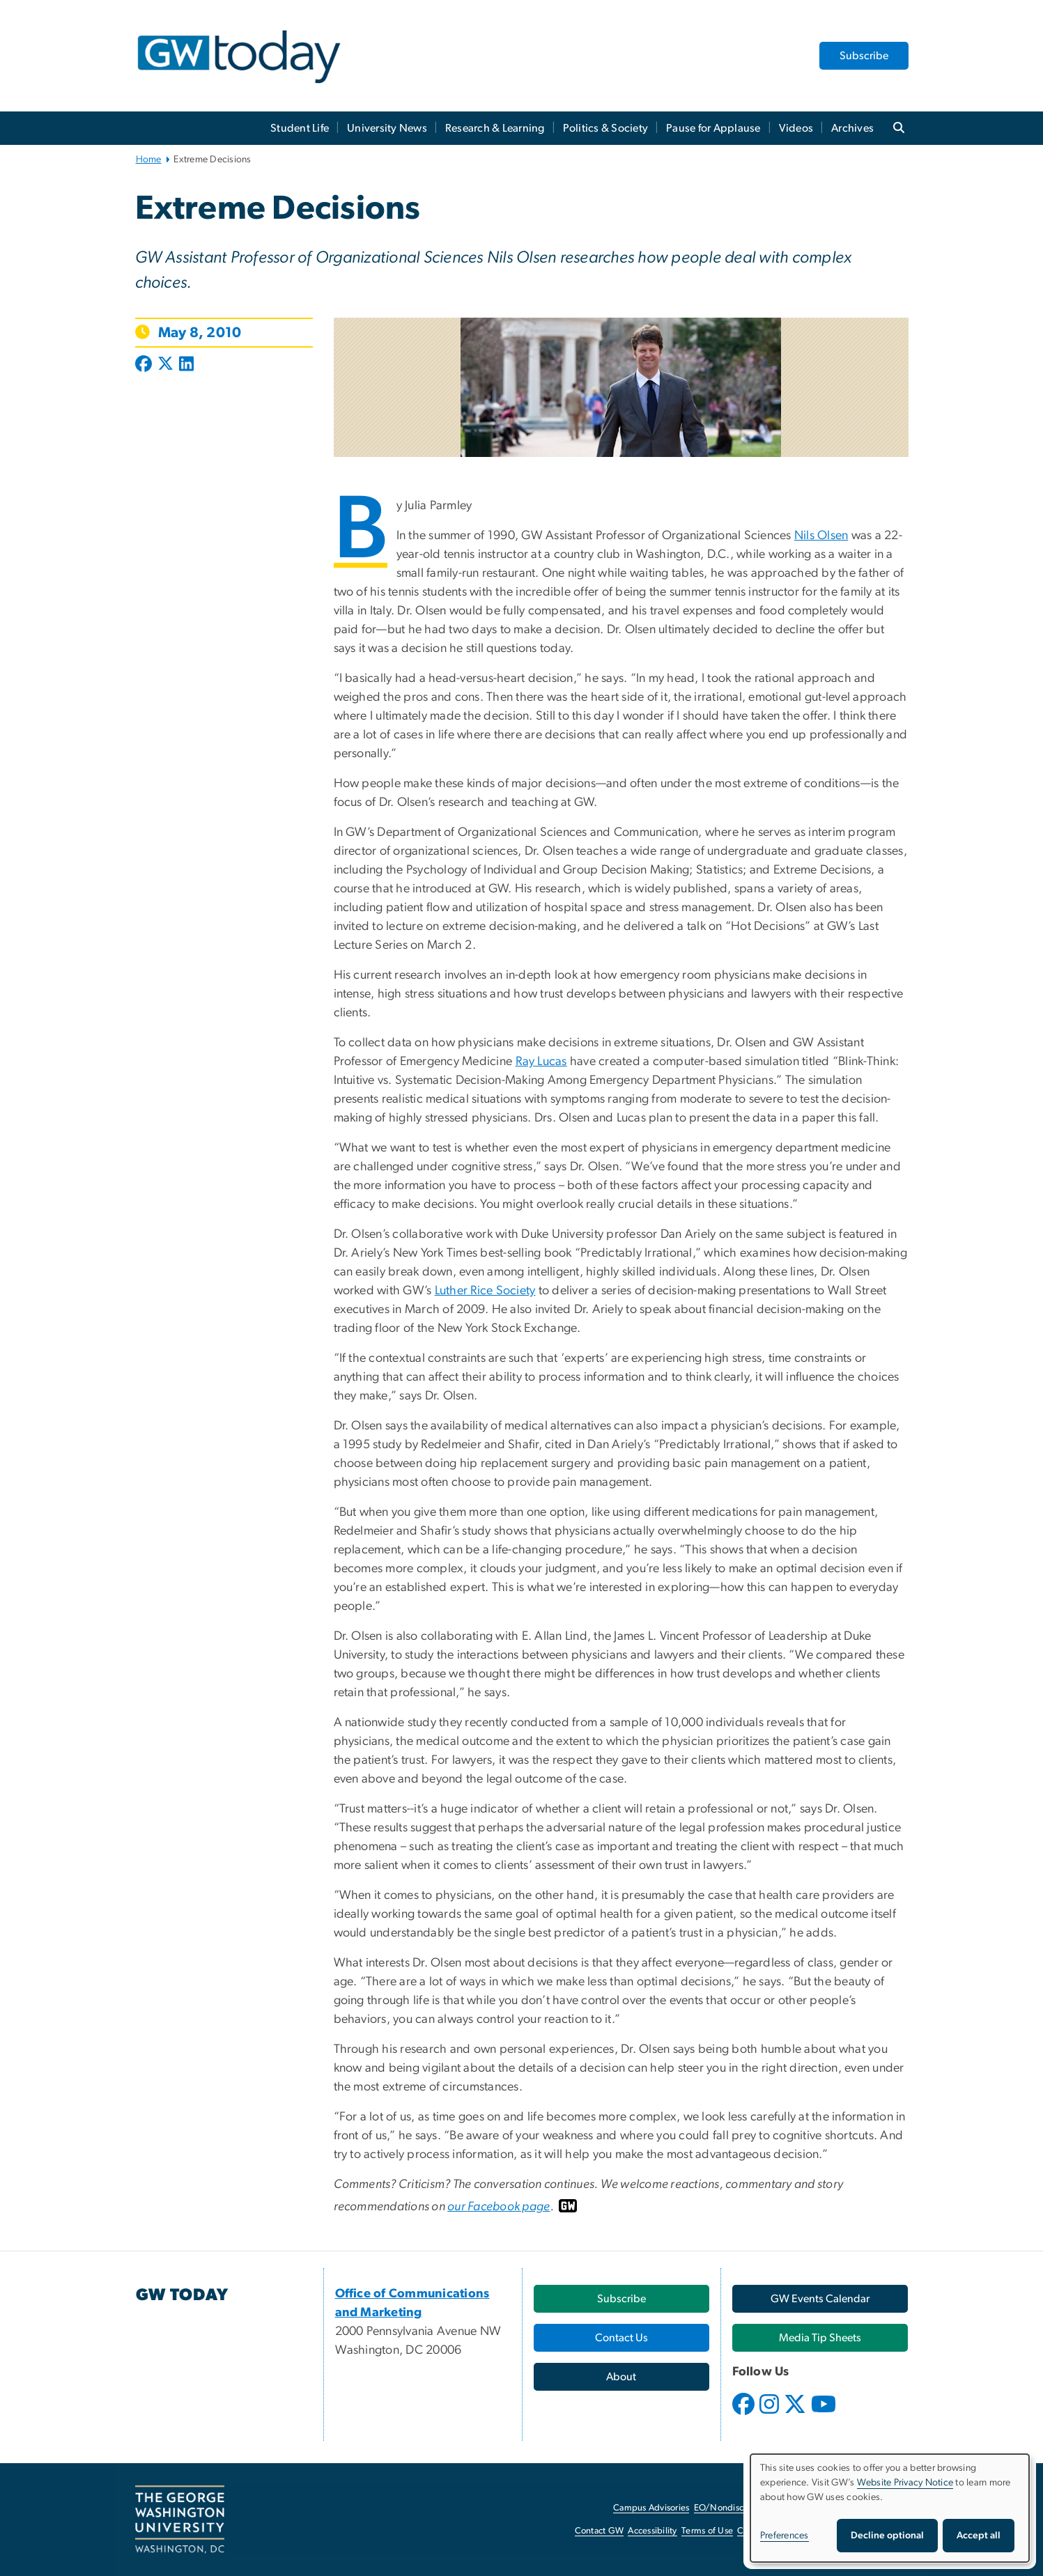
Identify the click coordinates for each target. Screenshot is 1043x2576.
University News (387, 128)
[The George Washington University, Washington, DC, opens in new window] (179, 2519)
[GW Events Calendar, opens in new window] (820, 2299)
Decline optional (887, 2535)
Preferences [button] (784, 2535)
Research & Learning (495, 128)
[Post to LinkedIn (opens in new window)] (186, 365)
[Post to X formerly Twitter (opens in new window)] (165, 365)
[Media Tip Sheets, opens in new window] (820, 2338)
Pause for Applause (713, 128)
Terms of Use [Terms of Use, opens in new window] (707, 2531)
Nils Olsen (821, 535)
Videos (796, 128)
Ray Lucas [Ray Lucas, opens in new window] (541, 1061)
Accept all (978, 2535)
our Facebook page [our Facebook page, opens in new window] (498, 2207)
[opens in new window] (744, 2414)
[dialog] (889, 2508)
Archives (852, 128)
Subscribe (864, 55)
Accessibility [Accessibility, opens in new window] (652, 2531)
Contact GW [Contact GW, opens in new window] (599, 2531)
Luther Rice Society (485, 1291)
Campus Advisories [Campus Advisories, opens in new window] (651, 2508)
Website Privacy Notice (905, 2483)
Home (149, 159)
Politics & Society (606, 128)
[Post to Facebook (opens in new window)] (145, 365)
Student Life (299, 128)
